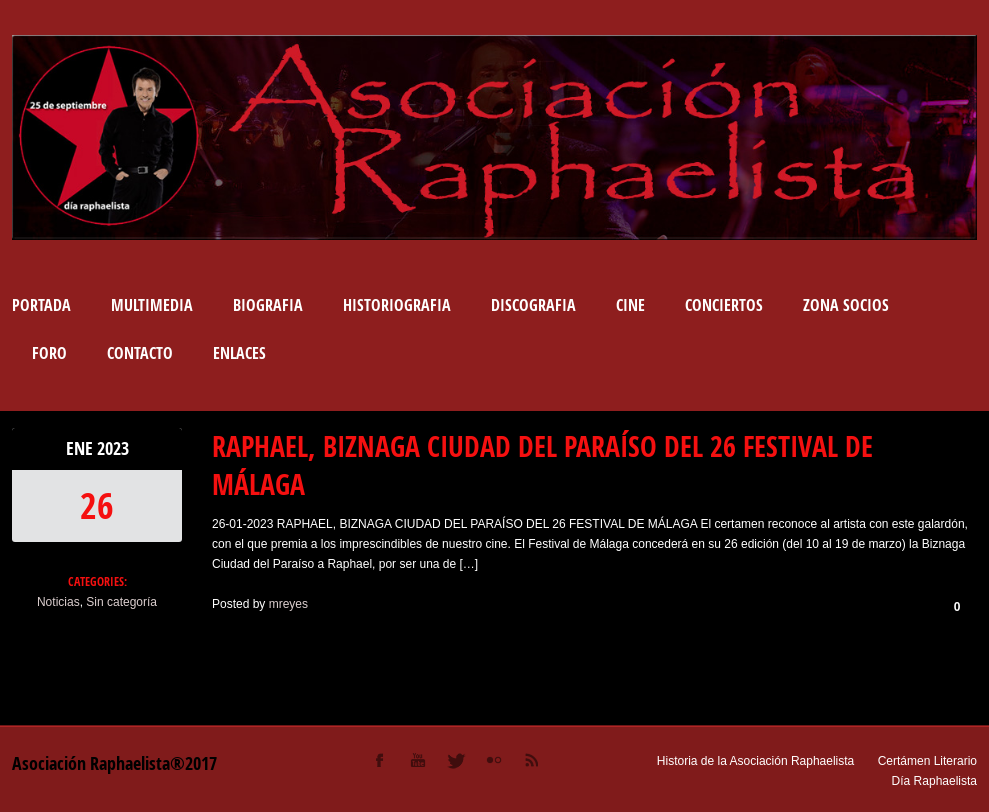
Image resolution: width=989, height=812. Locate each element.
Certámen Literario (927, 761)
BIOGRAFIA (268, 305)
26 (97, 505)
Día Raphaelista (934, 781)
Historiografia (397, 305)
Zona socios (846, 305)
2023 (113, 448)
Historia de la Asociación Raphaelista (755, 761)
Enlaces (239, 353)
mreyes (288, 604)
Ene (81, 448)
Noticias (58, 602)
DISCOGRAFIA (533, 305)
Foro (49, 353)
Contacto (140, 353)
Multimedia (152, 305)
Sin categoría (121, 602)
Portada (41, 305)
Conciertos (724, 305)
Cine (630, 305)
